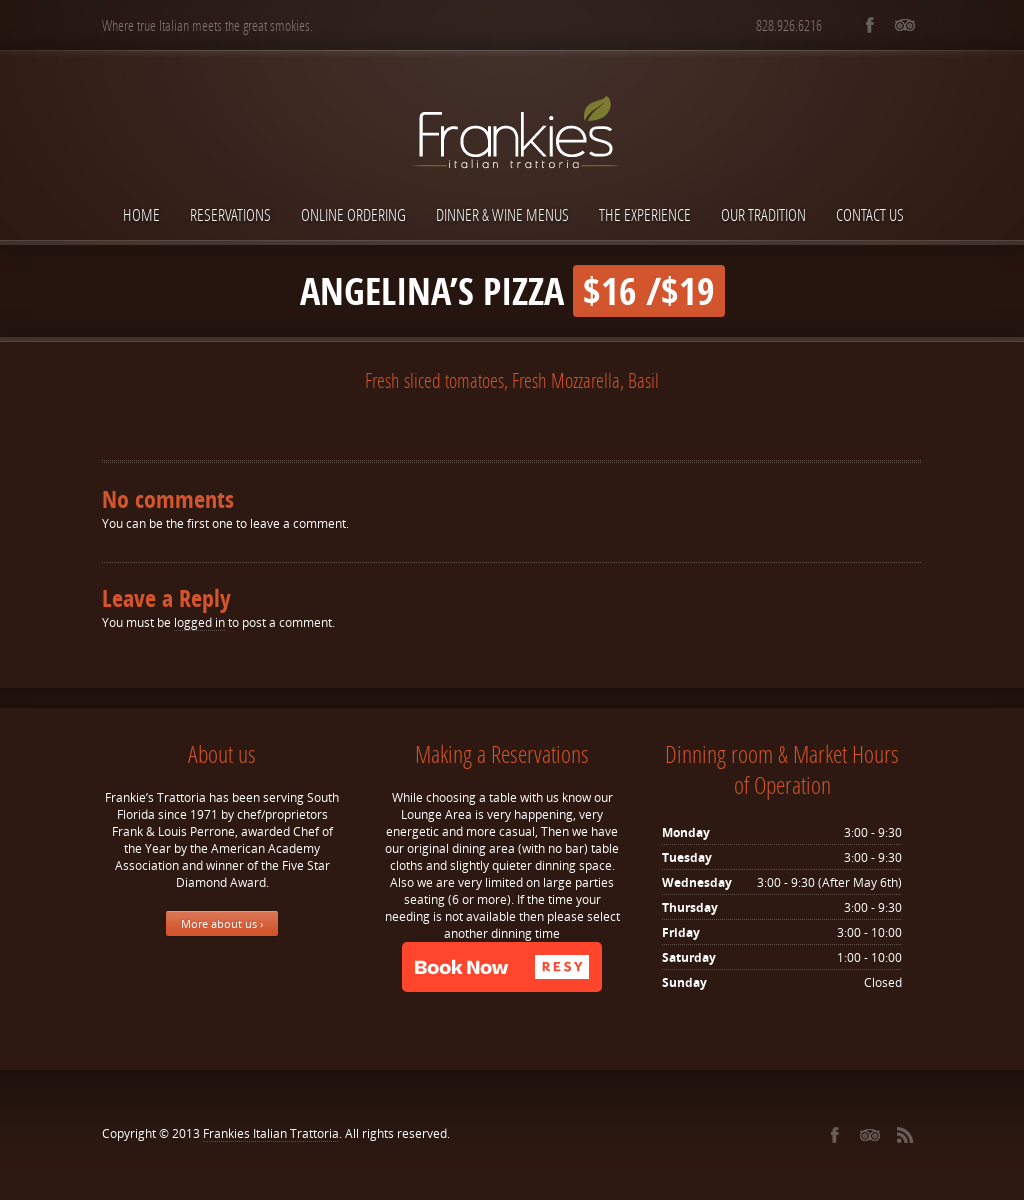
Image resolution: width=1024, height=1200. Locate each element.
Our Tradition (763, 214)
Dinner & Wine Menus (502, 214)
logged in (199, 622)
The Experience (645, 214)
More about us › (222, 923)
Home (141, 214)
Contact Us (870, 214)
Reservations (230, 214)
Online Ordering (353, 214)
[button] (502, 967)
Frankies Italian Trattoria (271, 1133)
